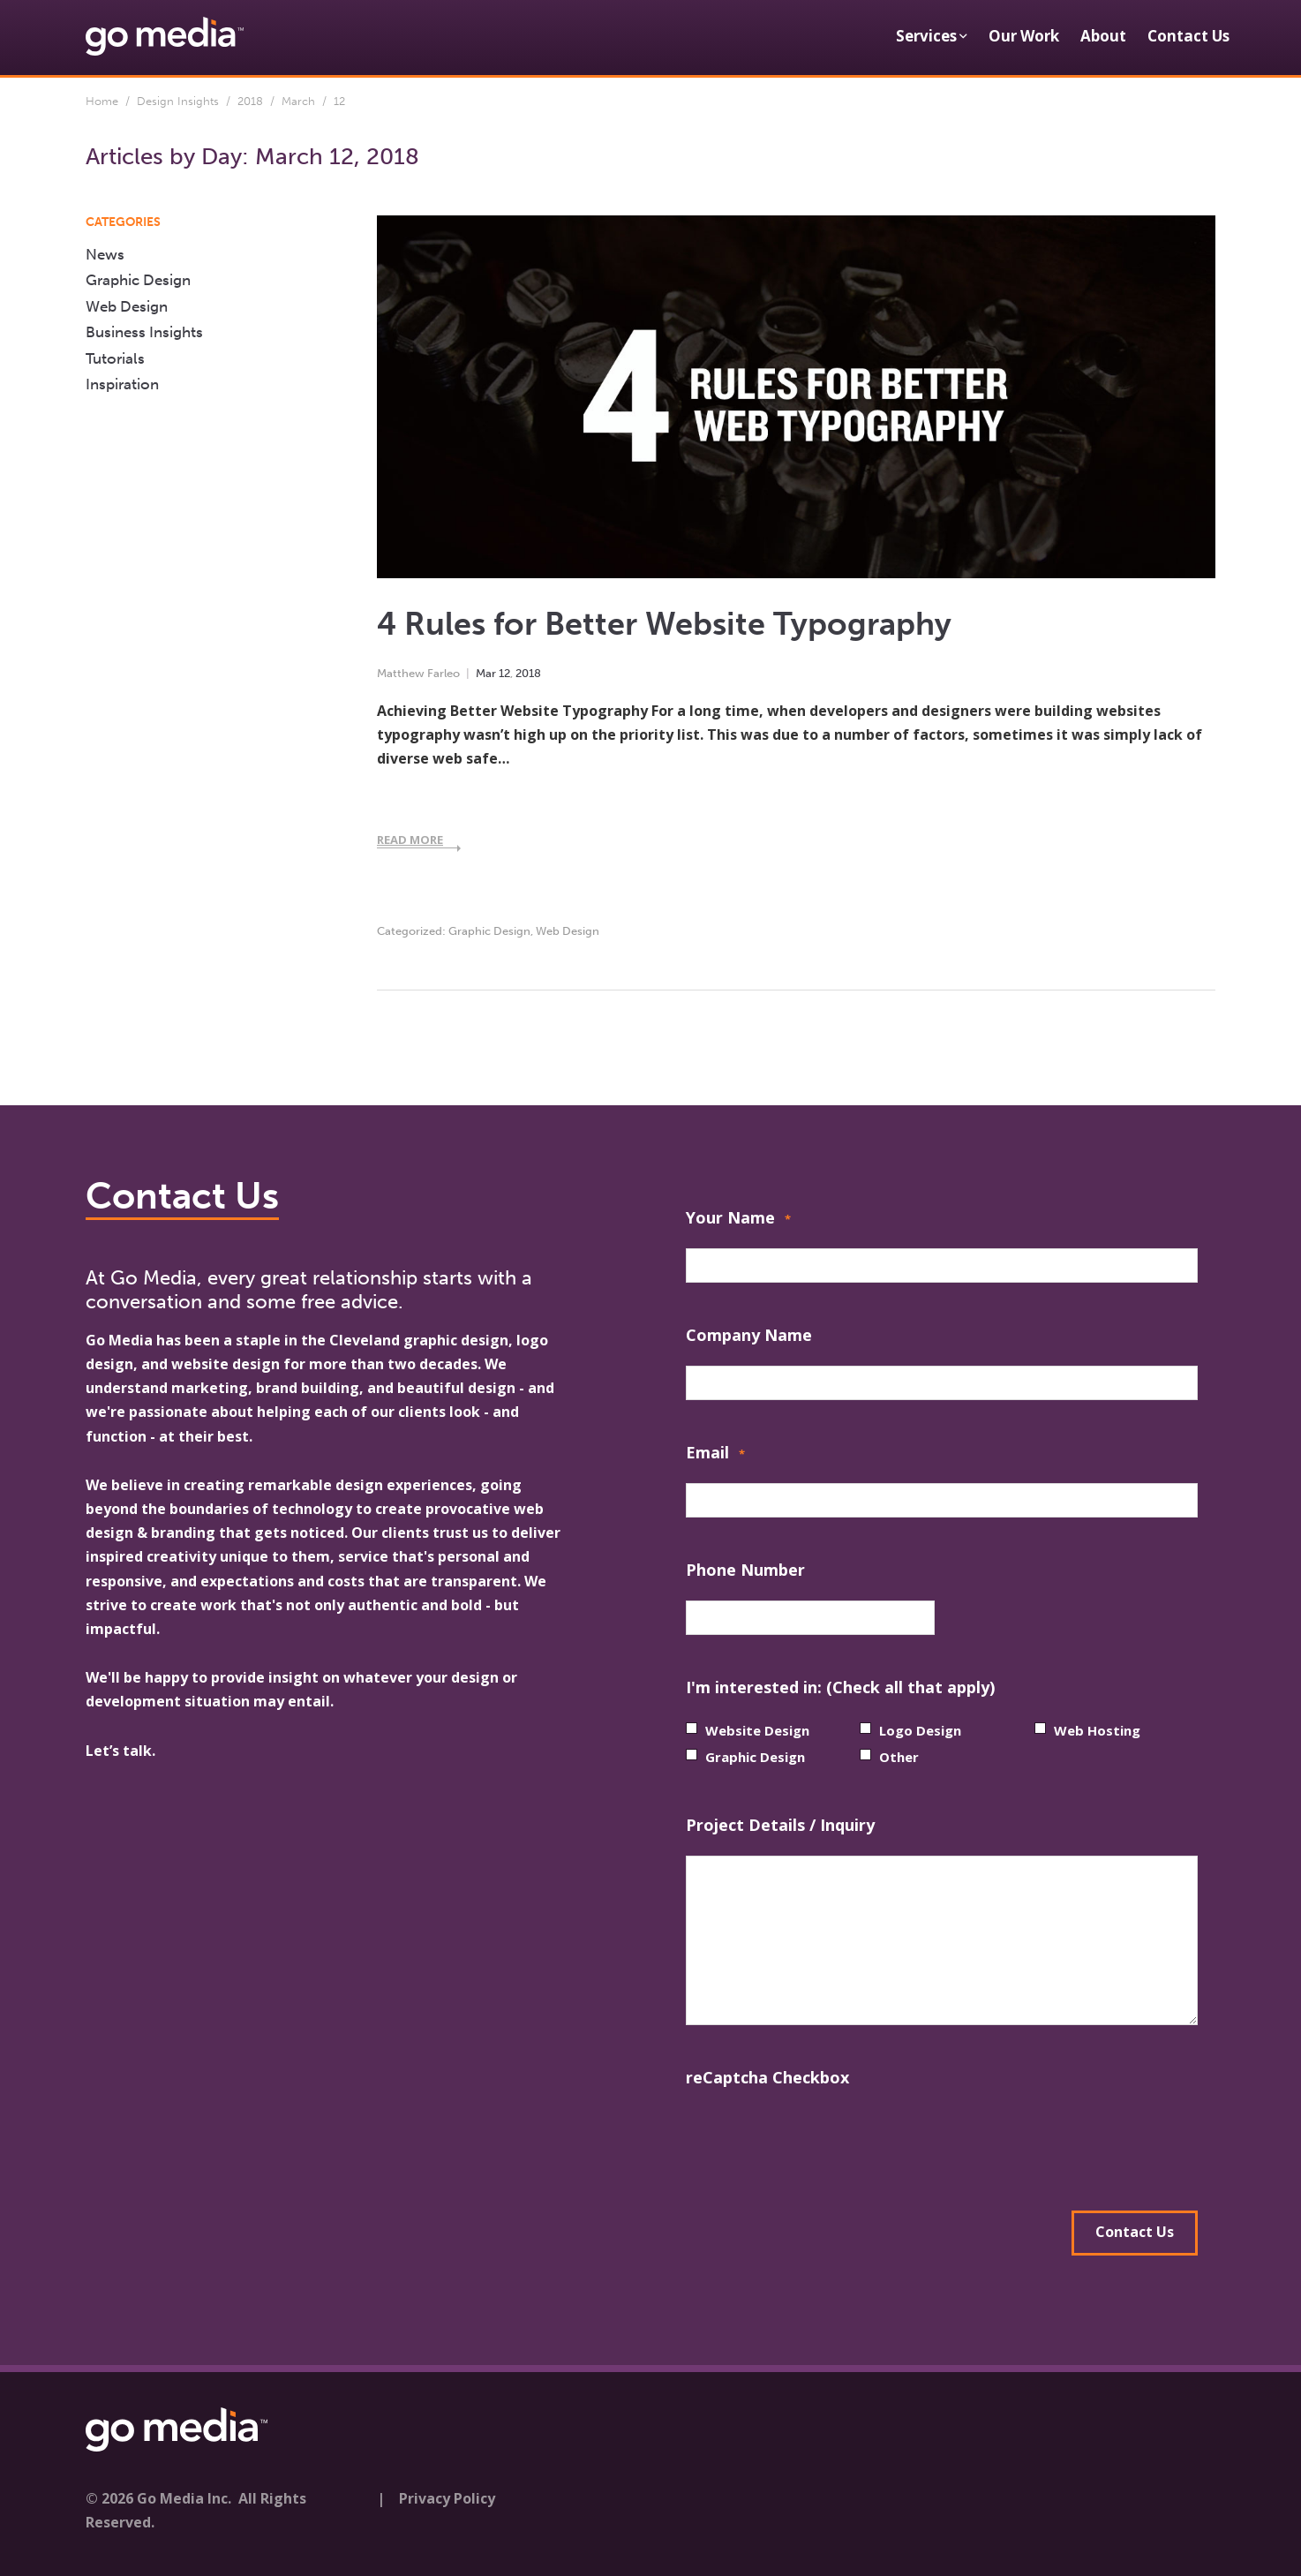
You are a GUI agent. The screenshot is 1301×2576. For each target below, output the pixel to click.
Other (899, 1757)
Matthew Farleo (418, 673)
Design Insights (178, 101)
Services (926, 36)
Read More (410, 839)
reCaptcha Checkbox (767, 2077)
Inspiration (122, 384)
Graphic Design (489, 931)
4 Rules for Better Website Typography (664, 624)
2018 (250, 101)
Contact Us (1188, 36)
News (105, 254)
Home (102, 101)
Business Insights (144, 332)
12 (504, 673)
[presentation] (820, 2142)
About (1103, 36)
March (298, 101)
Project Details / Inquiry (780, 1824)
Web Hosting (1097, 1730)
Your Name (738, 1219)
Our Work (1024, 36)
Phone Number (745, 1569)
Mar (486, 673)
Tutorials (115, 358)
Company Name (749, 1334)
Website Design (757, 1730)
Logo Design (920, 1730)
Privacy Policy (447, 2495)
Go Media (119, 1340)
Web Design (567, 931)
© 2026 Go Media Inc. (158, 2495)
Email (715, 1454)
